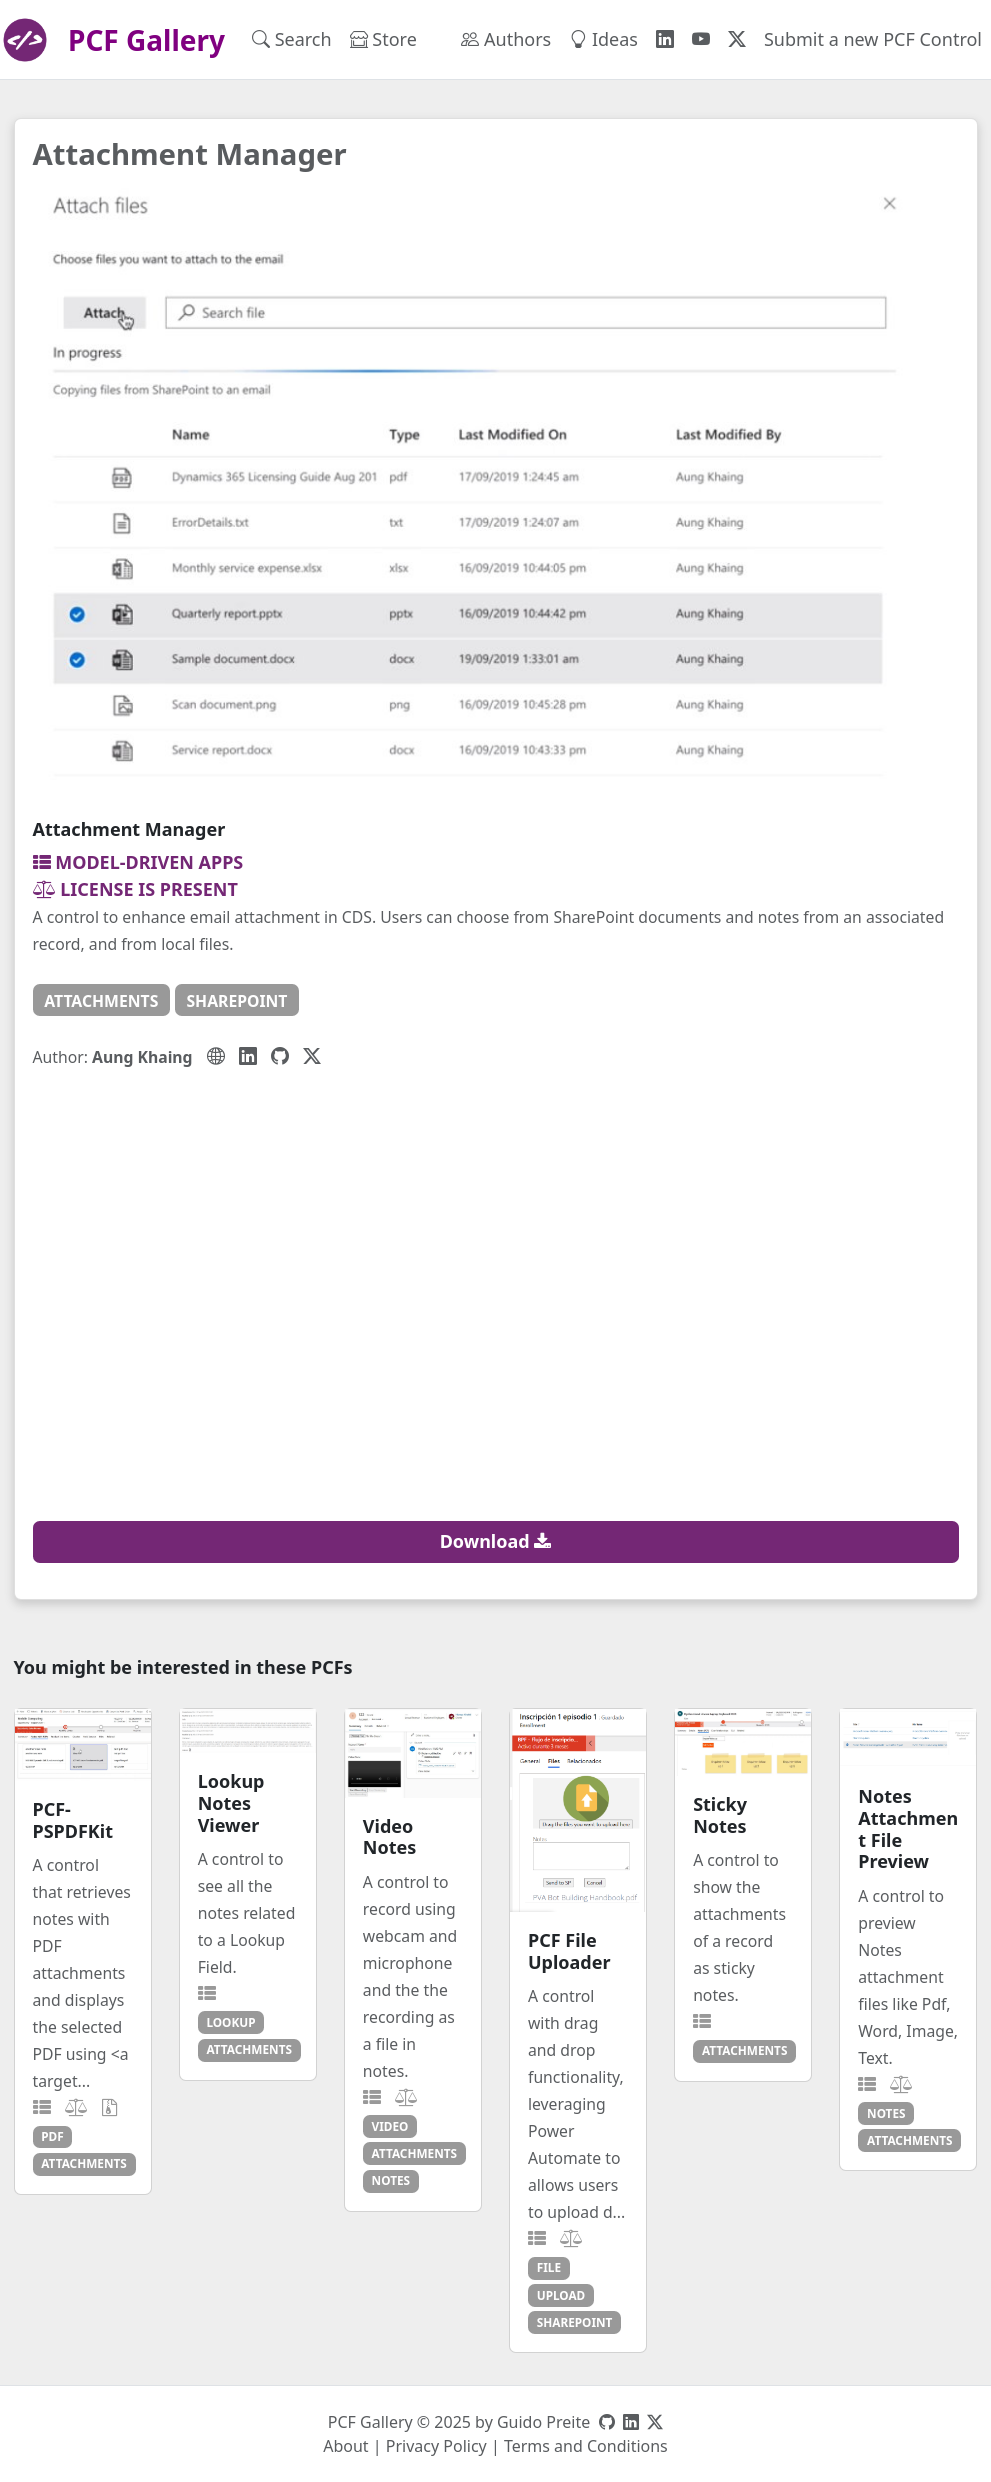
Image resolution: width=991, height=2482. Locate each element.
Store (383, 39)
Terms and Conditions (586, 2446)
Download (496, 1541)
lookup (230, 2022)
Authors (506, 39)
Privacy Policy (436, 2446)
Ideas (603, 39)
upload (561, 2295)
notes (391, 2180)
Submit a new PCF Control (873, 39)
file (549, 2267)
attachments (101, 1001)
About (345, 2446)
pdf (52, 2136)
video (390, 2126)
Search (292, 39)
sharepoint (236, 1001)
